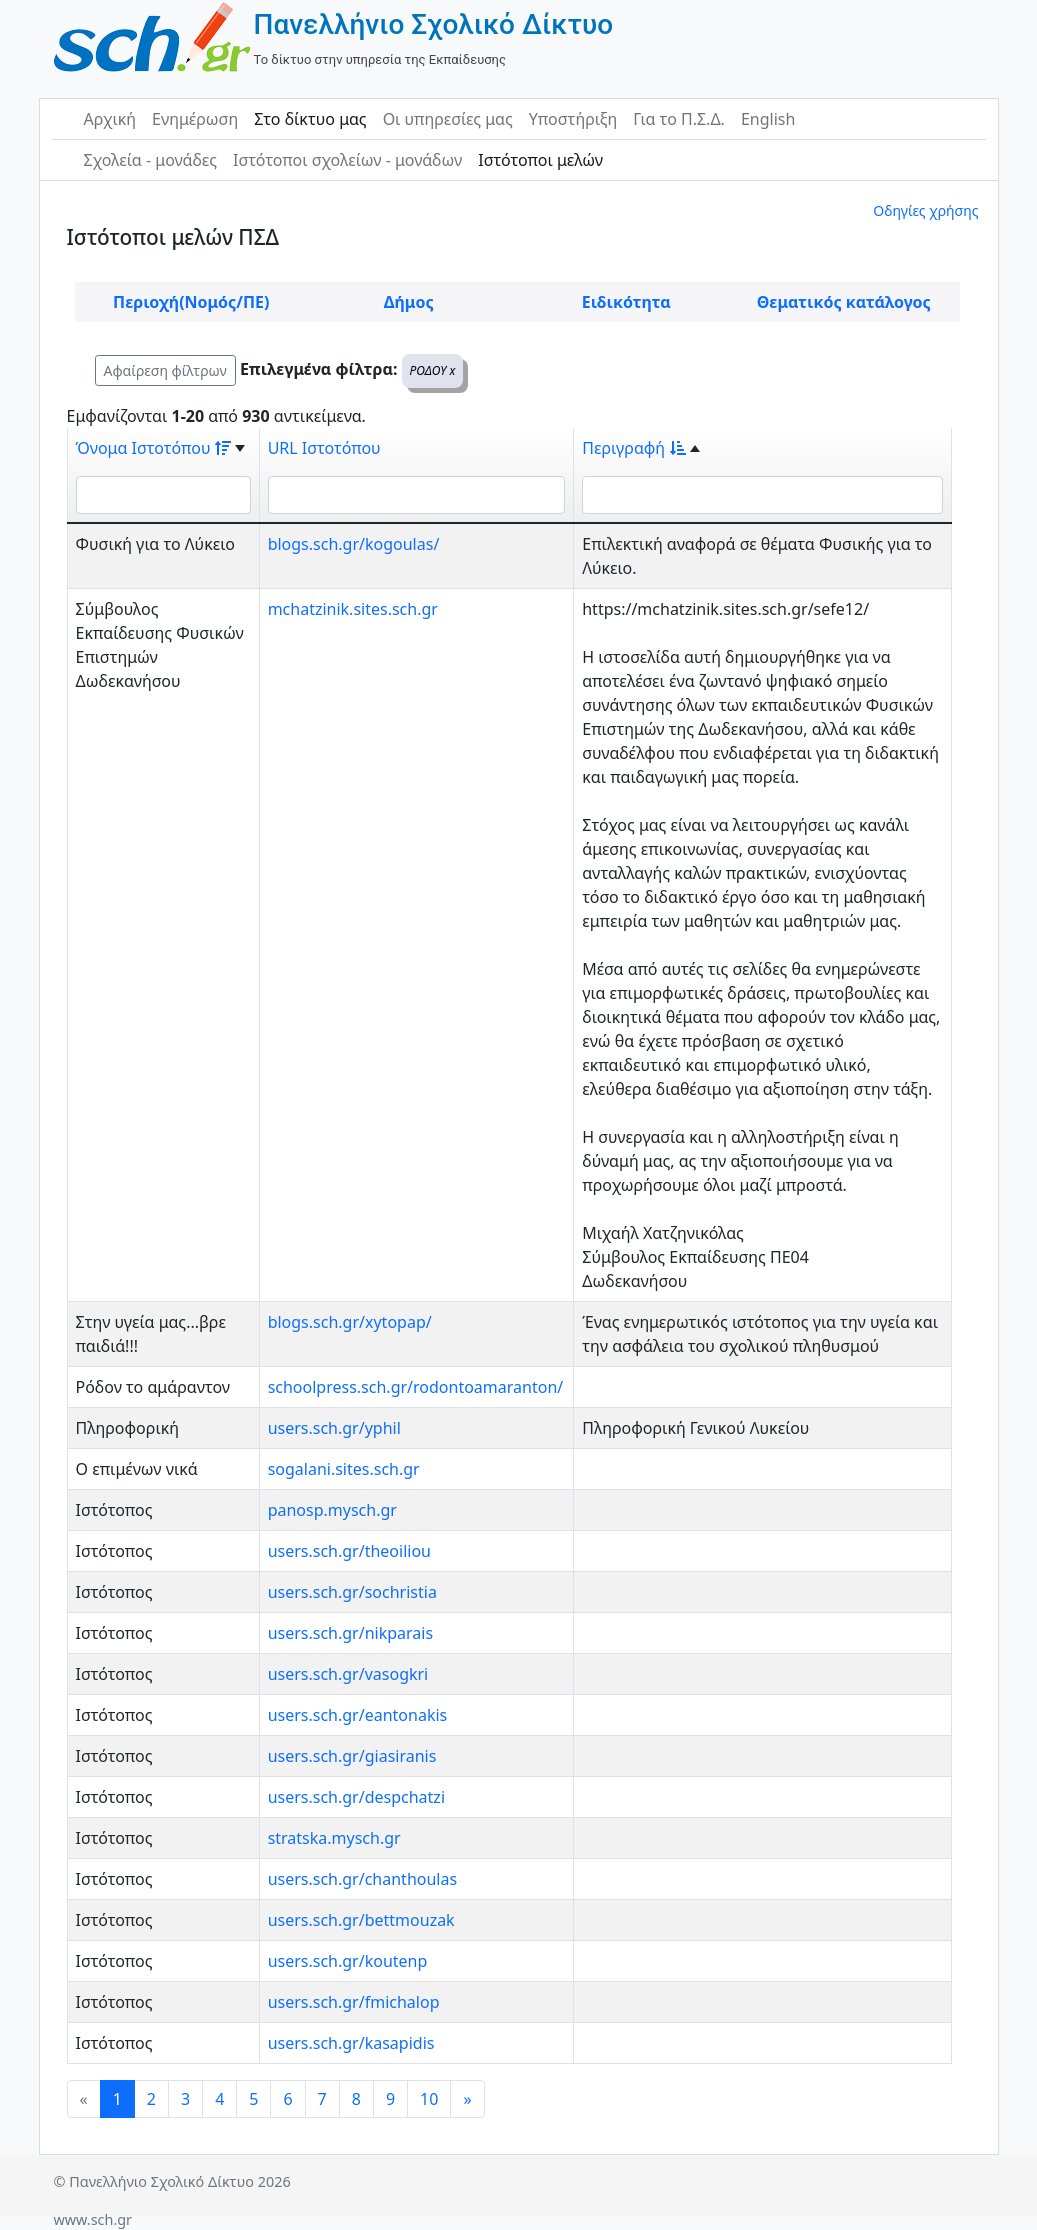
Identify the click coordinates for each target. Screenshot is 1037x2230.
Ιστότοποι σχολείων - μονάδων (347, 160)
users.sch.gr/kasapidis (351, 2043)
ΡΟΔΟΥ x (433, 370)
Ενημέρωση (195, 119)
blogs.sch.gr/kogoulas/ (354, 544)
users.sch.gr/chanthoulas (363, 1879)
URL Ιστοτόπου (324, 448)
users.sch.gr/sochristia (352, 1592)
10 (429, 2099)
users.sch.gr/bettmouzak (361, 1920)
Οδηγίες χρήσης (925, 210)
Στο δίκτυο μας (310, 119)
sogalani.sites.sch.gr (344, 1469)
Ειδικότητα (626, 302)
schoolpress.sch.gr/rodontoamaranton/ (416, 1387)
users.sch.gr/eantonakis (358, 1715)
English (768, 119)
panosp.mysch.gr (332, 1510)
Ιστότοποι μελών (540, 160)
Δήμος (409, 302)
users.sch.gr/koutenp (348, 1961)
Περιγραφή (634, 448)
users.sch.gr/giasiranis (352, 1756)
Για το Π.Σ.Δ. (679, 119)
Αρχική (110, 119)
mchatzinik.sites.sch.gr (353, 609)
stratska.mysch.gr (334, 1838)
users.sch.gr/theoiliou (349, 1551)
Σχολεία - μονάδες (150, 160)
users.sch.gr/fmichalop (354, 2002)
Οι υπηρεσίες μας (448, 119)
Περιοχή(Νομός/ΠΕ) (191, 302)
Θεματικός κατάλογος (844, 302)
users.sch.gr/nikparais (351, 1633)
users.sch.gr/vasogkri (348, 1674)
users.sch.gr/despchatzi (356, 1797)
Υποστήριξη (573, 119)
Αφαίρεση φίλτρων (165, 370)
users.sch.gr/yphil (334, 1428)
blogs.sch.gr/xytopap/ (350, 1322)
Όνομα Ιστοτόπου (154, 448)
